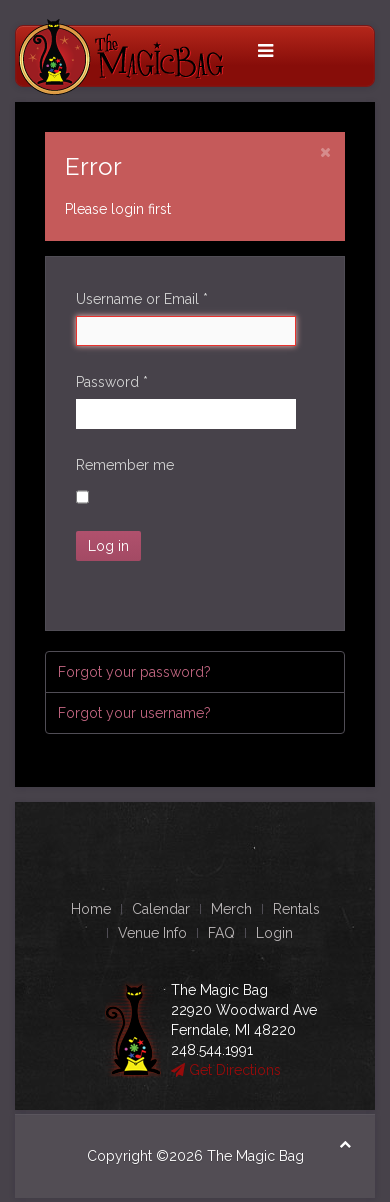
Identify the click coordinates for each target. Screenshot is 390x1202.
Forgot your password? (134, 672)
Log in (108, 546)
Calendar (161, 909)
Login (274, 933)
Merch (231, 909)
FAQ (221, 933)
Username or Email (142, 299)
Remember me (125, 465)
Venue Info (152, 933)
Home (91, 909)
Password (112, 382)
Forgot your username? (134, 713)
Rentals (296, 909)
